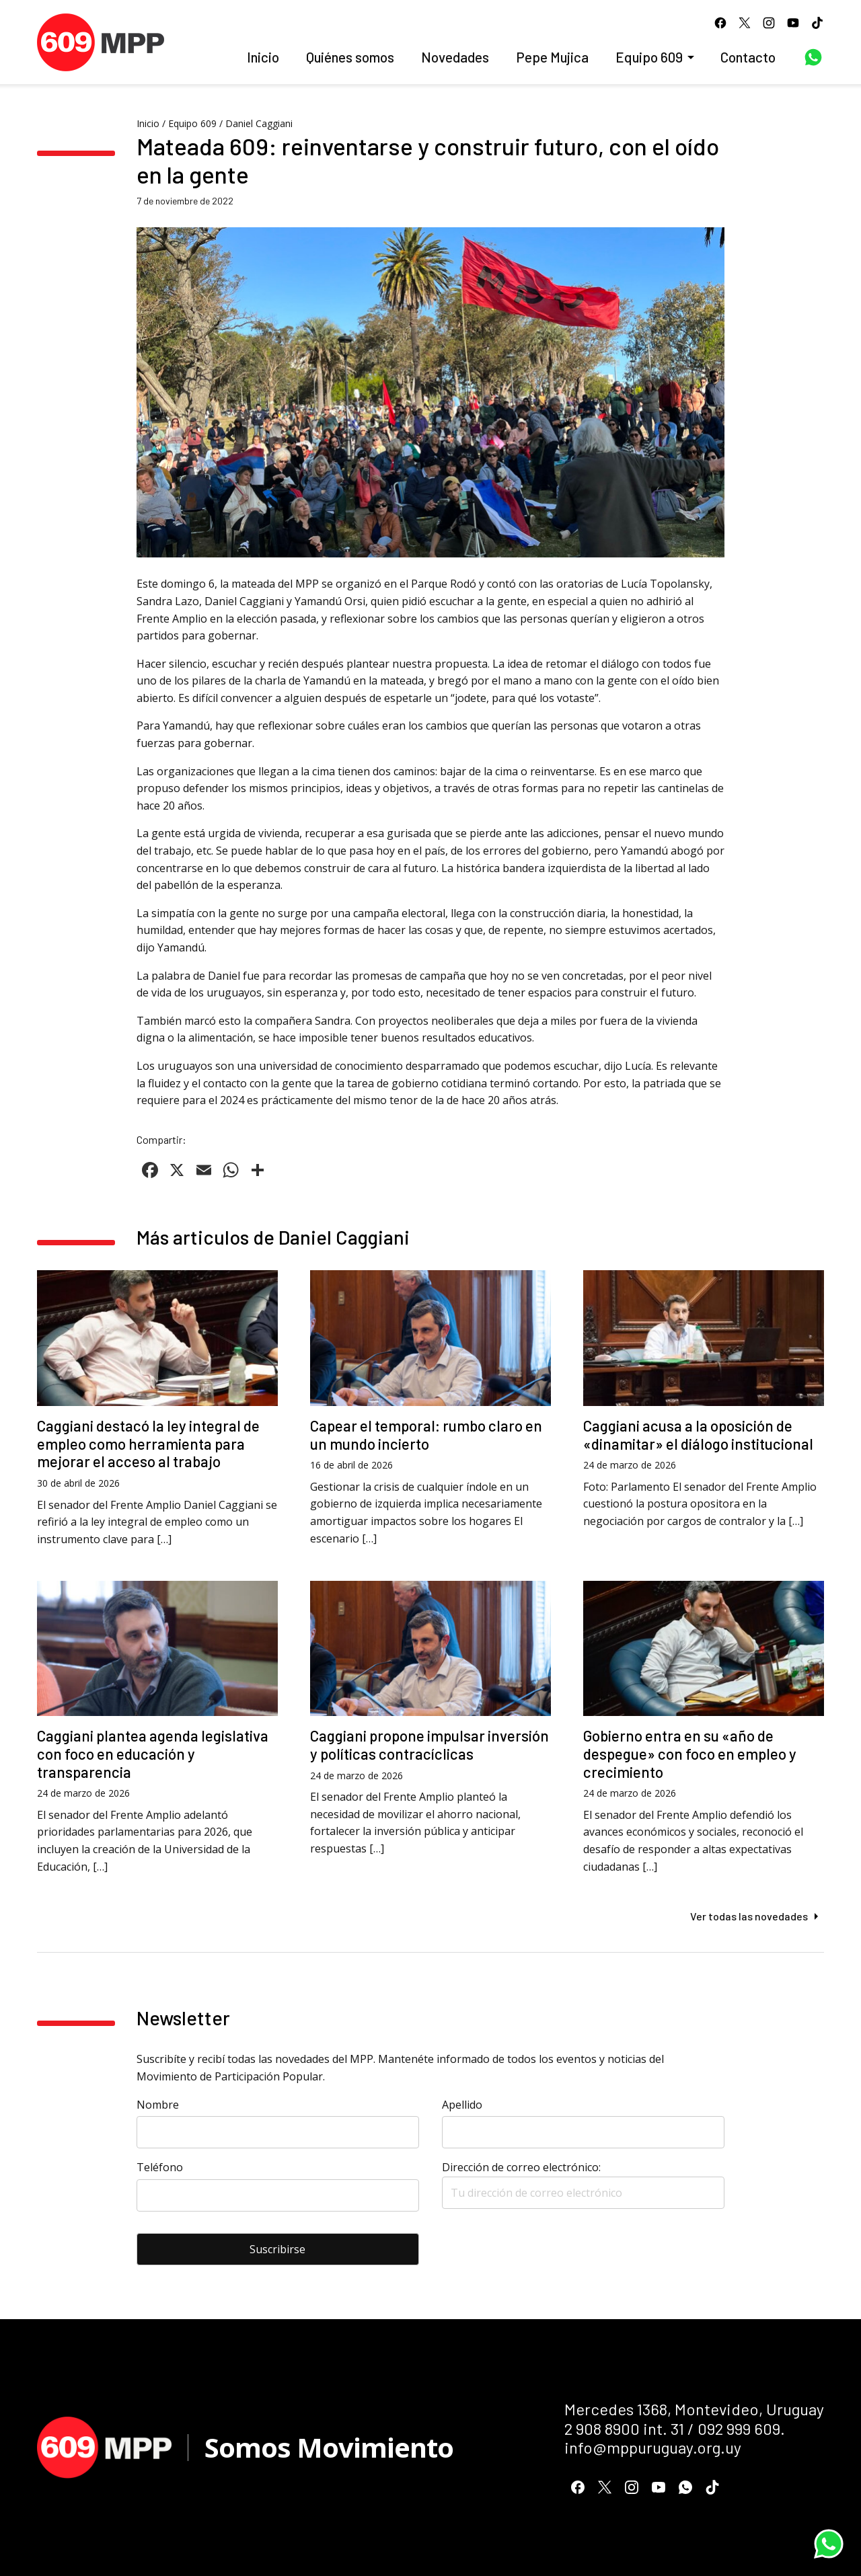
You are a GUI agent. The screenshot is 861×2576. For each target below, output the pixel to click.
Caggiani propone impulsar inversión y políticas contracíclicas (429, 1744)
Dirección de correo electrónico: (583, 2184)
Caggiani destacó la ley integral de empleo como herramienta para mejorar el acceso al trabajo (148, 1444)
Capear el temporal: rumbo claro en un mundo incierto (426, 1434)
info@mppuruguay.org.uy (652, 2447)
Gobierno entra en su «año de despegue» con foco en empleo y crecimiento (689, 1754)
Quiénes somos (350, 56)
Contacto (748, 56)
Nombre (158, 2104)
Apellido (462, 2104)
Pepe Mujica (552, 56)
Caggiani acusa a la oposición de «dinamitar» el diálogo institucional (698, 1434)
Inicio (263, 56)
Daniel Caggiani (259, 123)
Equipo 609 (649, 56)
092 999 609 (739, 2428)
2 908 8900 (602, 2428)
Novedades (455, 56)
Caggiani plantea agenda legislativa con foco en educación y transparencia (152, 1754)
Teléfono (160, 2167)
